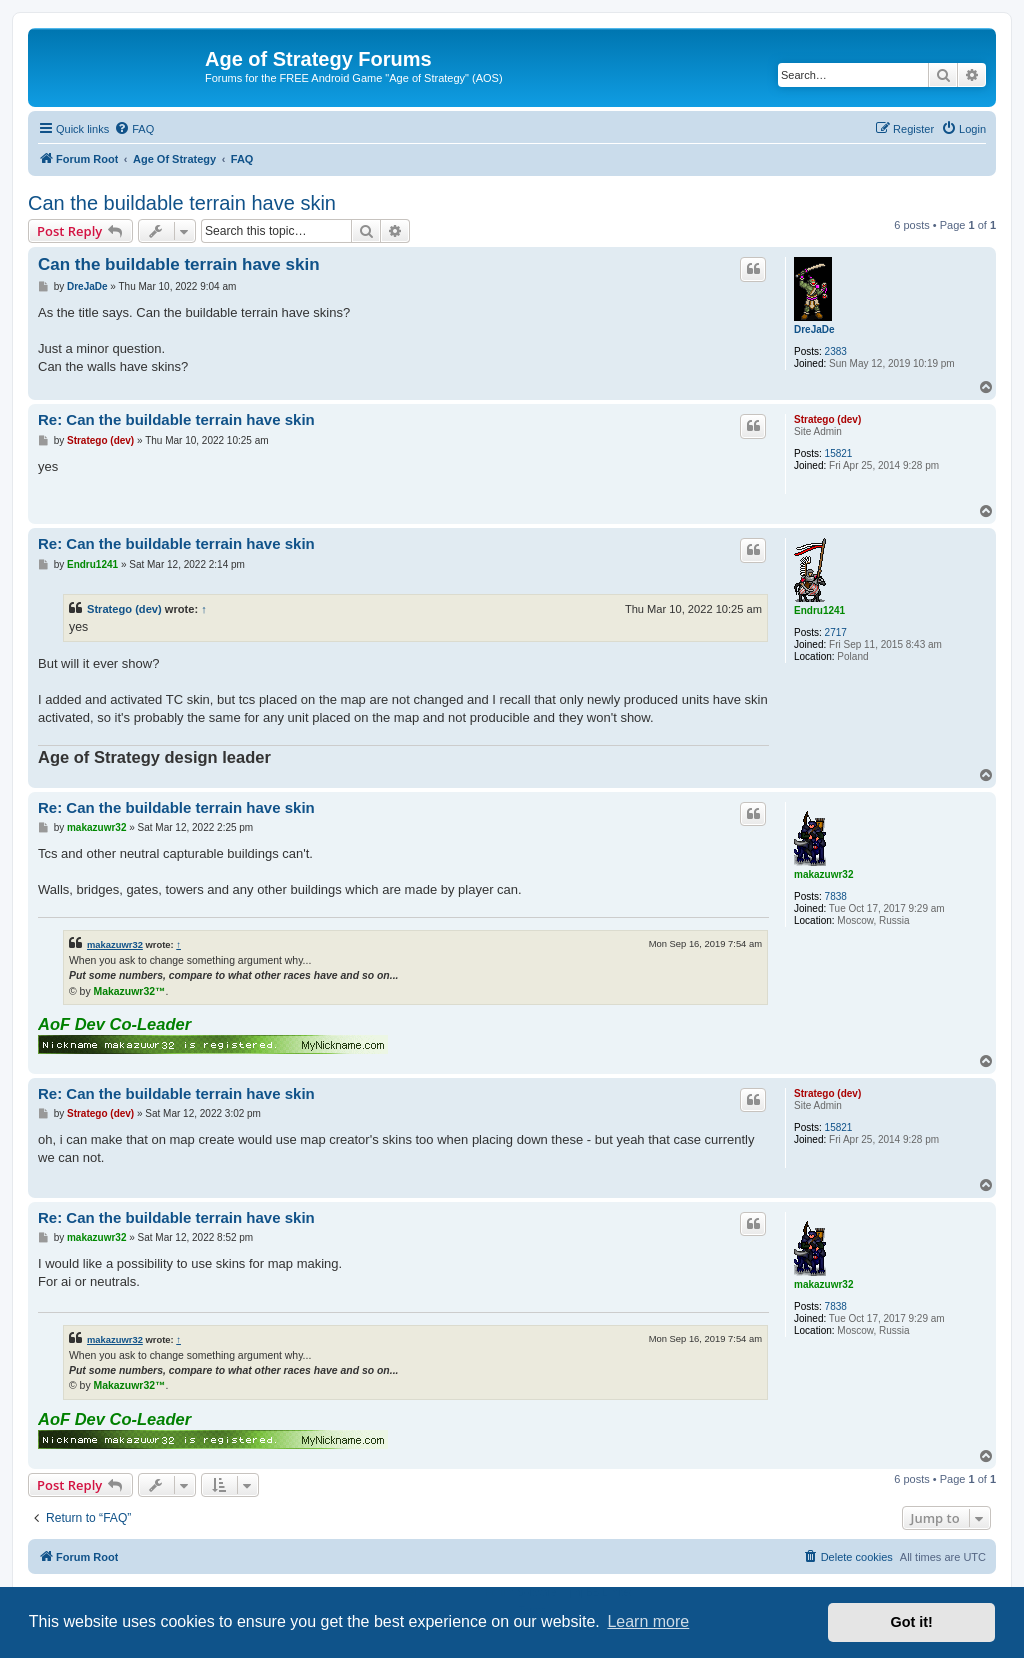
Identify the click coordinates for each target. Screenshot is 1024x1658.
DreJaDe (814, 329)
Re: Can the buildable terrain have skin (176, 419)
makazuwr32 (823, 874)
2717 (836, 632)
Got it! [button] (912, 1622)
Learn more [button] (648, 1621)
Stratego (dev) (827, 419)
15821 (839, 453)
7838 (836, 896)
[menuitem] (134, 129)
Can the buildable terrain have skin (182, 203)
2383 (836, 351)
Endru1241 (819, 610)
